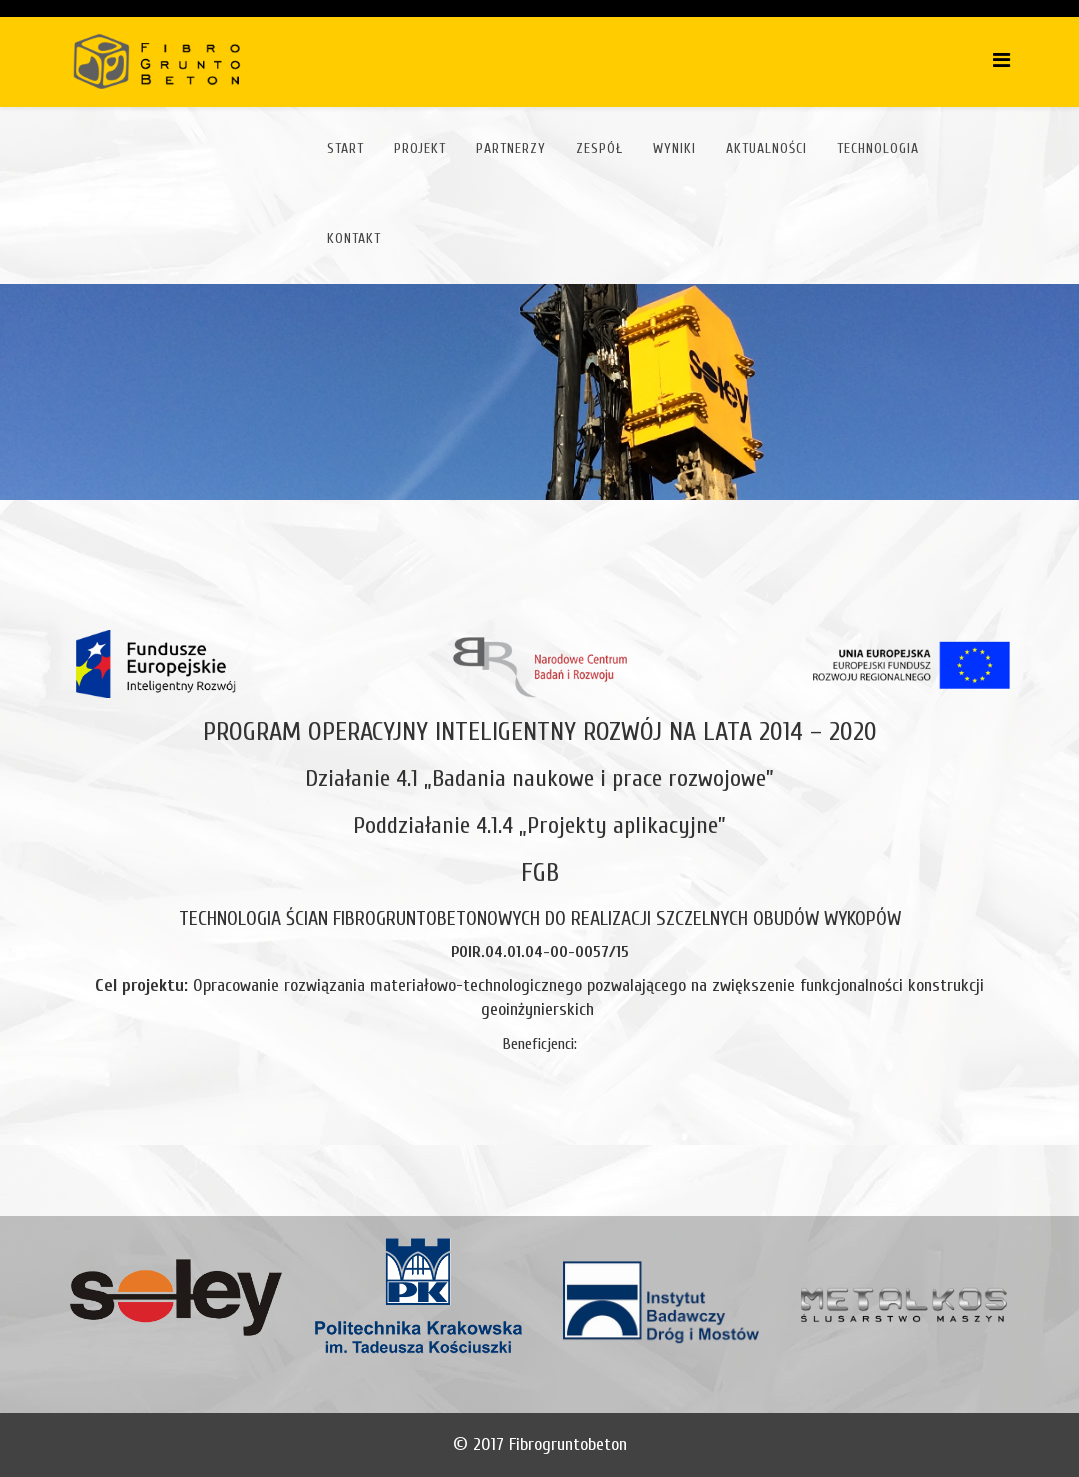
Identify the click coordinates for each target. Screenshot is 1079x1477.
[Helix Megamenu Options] (1001, 60)
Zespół (599, 148)
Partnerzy (511, 148)
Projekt (420, 148)
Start (345, 148)
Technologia (878, 148)
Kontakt (354, 238)
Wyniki (674, 148)
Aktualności (766, 148)
